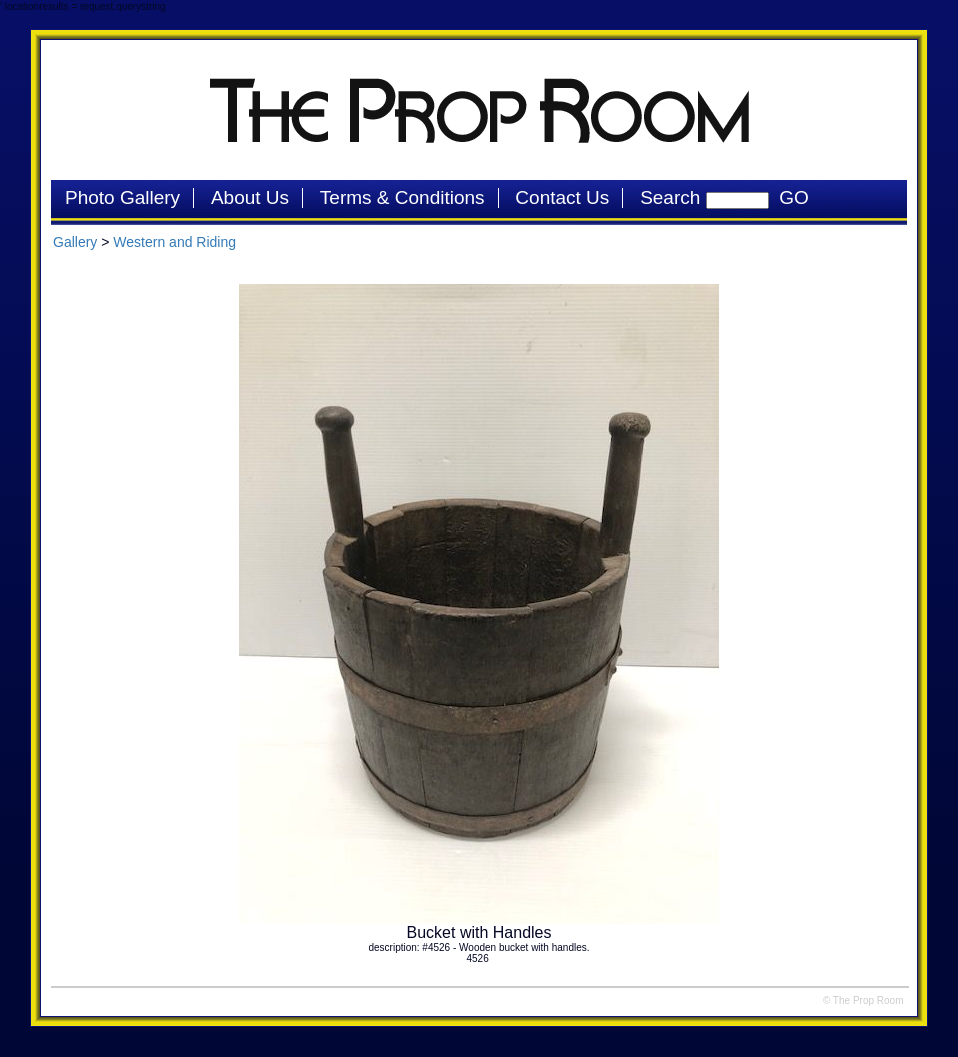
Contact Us (562, 197)
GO (789, 197)
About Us (250, 197)
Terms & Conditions (402, 197)
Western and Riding (174, 242)
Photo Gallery (122, 197)
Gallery (75, 242)
